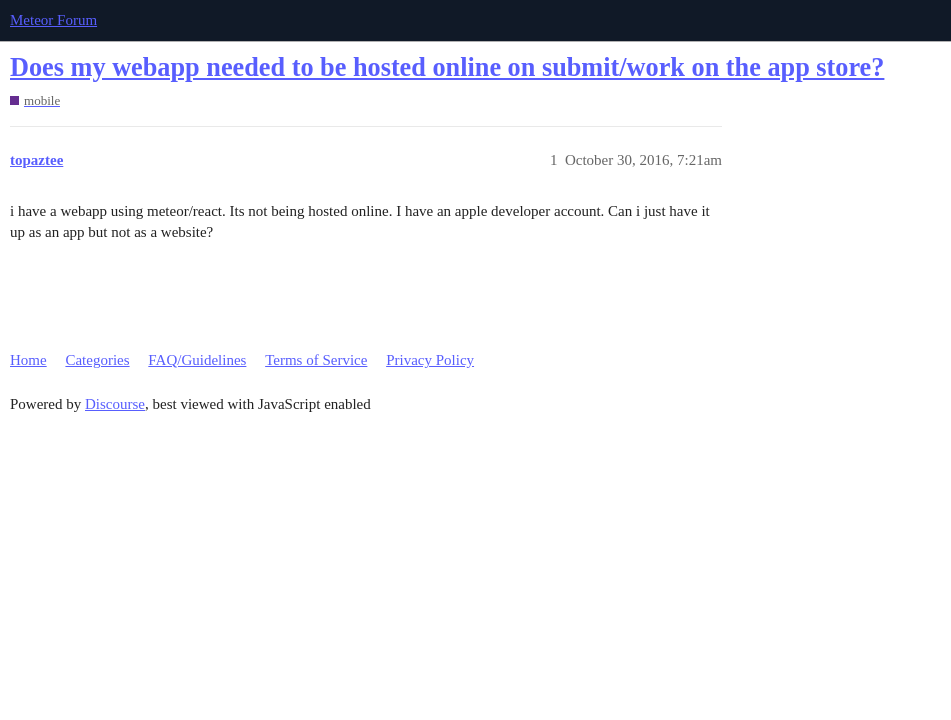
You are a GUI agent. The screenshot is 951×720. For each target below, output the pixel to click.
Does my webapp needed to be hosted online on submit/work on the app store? (447, 67)
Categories (97, 360)
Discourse (115, 404)
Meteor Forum (53, 20)
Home (28, 360)
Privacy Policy (430, 360)
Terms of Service (316, 360)
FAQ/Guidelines (197, 360)
